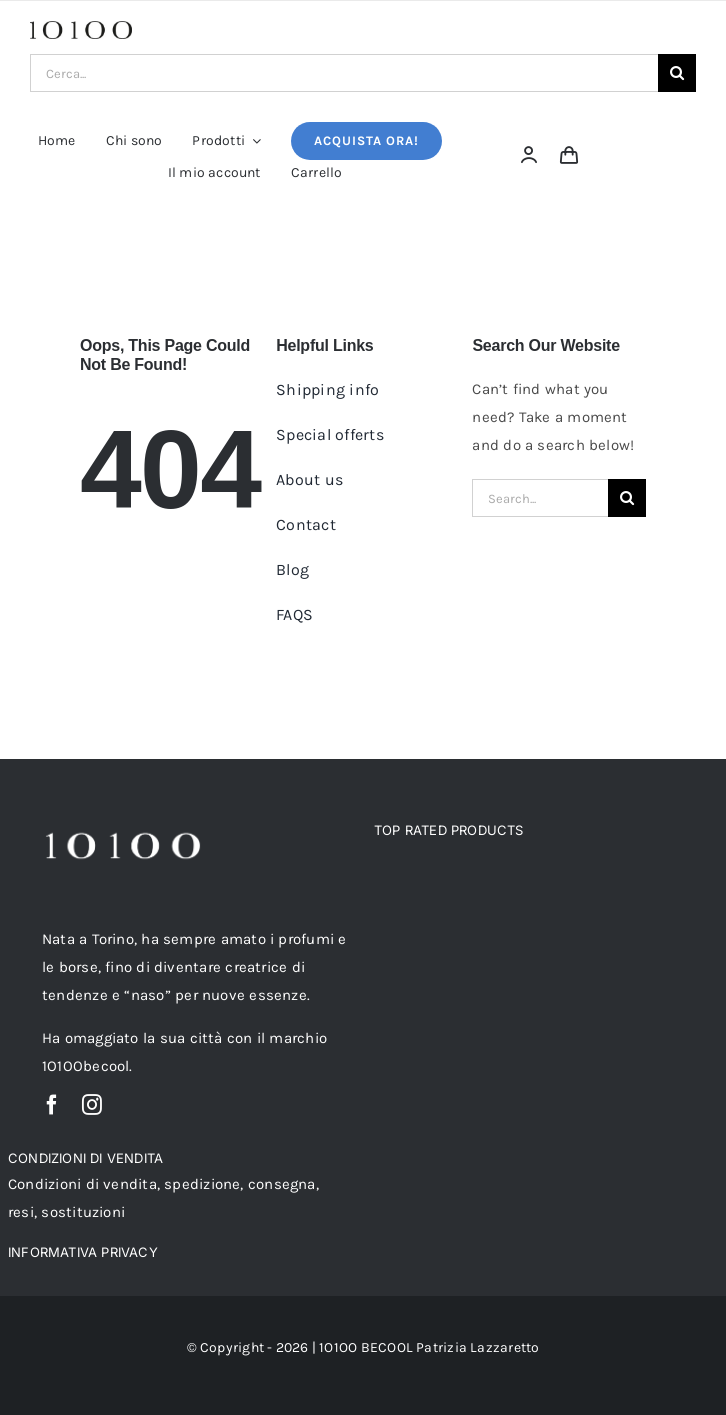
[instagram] (92, 1105)
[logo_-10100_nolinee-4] (81, 28)
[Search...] (540, 498)
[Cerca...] (344, 73)
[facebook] (52, 1105)
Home (263, 233)
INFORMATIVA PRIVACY (83, 1252)
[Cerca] (677, 73)
